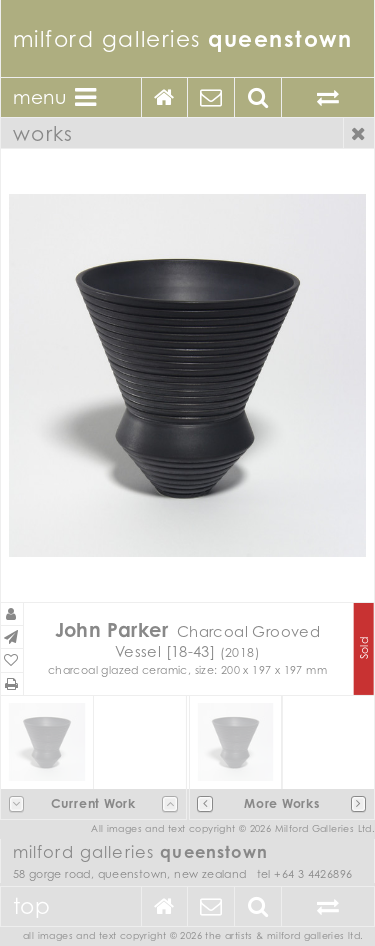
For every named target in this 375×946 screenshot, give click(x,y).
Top (31, 906)
